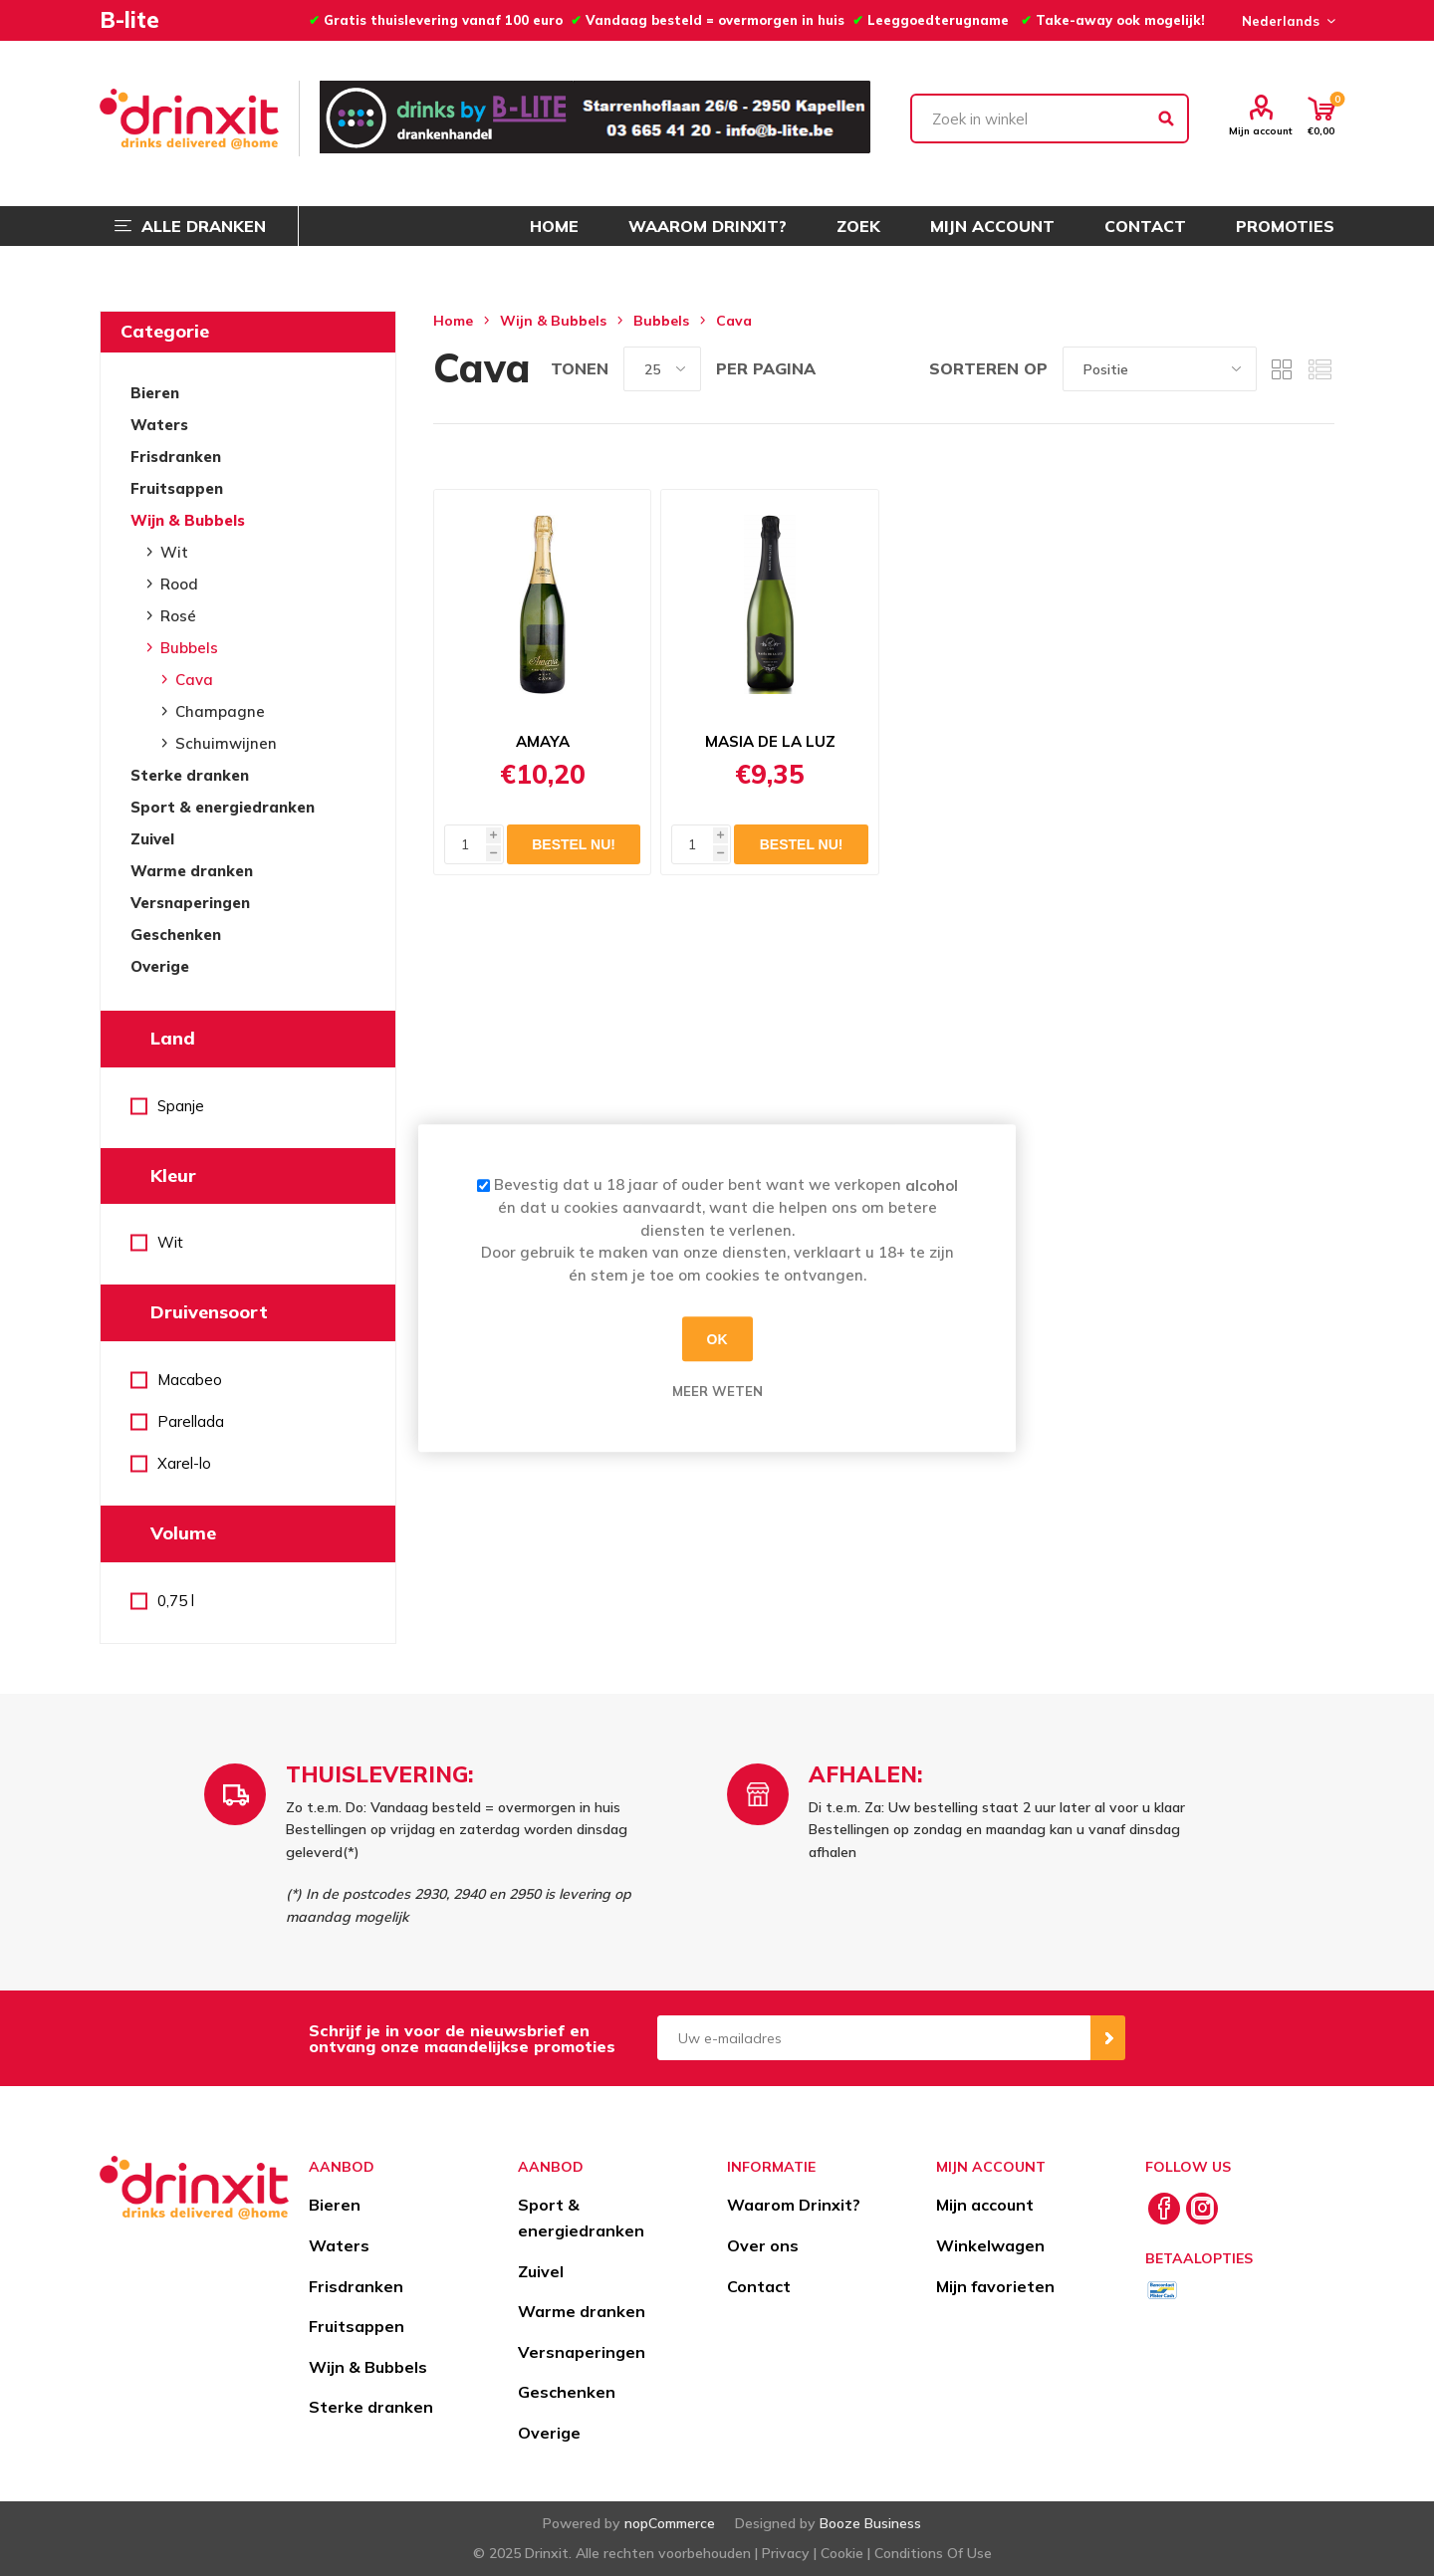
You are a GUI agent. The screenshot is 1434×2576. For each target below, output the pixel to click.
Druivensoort (209, 1311)
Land (172, 1038)
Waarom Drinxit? (793, 2205)
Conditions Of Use (933, 2553)
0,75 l (175, 1600)
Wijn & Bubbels (187, 520)
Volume (183, 1533)
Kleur (173, 1175)
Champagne (220, 711)
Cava (194, 679)
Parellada (190, 1421)
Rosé (178, 615)
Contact (759, 2286)
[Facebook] (1164, 2209)
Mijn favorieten (995, 2286)
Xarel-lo (184, 1463)
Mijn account (1261, 130)
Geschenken (175, 934)
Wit (174, 552)
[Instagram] (1202, 2209)
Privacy (786, 2553)
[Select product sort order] (1160, 369)
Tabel (1282, 369)
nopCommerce (669, 2523)
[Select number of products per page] (662, 369)
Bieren (154, 392)
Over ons (763, 2245)
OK (717, 1339)
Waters (159, 424)
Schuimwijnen (226, 743)
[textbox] (1049, 118)
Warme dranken (191, 870)
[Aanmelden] (873, 2037)
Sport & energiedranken (222, 807)
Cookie (842, 2553)
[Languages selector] (1285, 21)
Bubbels (189, 647)
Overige (159, 966)
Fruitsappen (176, 488)
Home (453, 321)
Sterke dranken (189, 775)
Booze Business (870, 2523)
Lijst (1319, 369)
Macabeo (189, 1379)
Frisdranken (175, 456)
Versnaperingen (190, 902)
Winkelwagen (990, 2245)
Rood (179, 584)
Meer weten (717, 1391)
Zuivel (152, 838)
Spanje (180, 1105)
